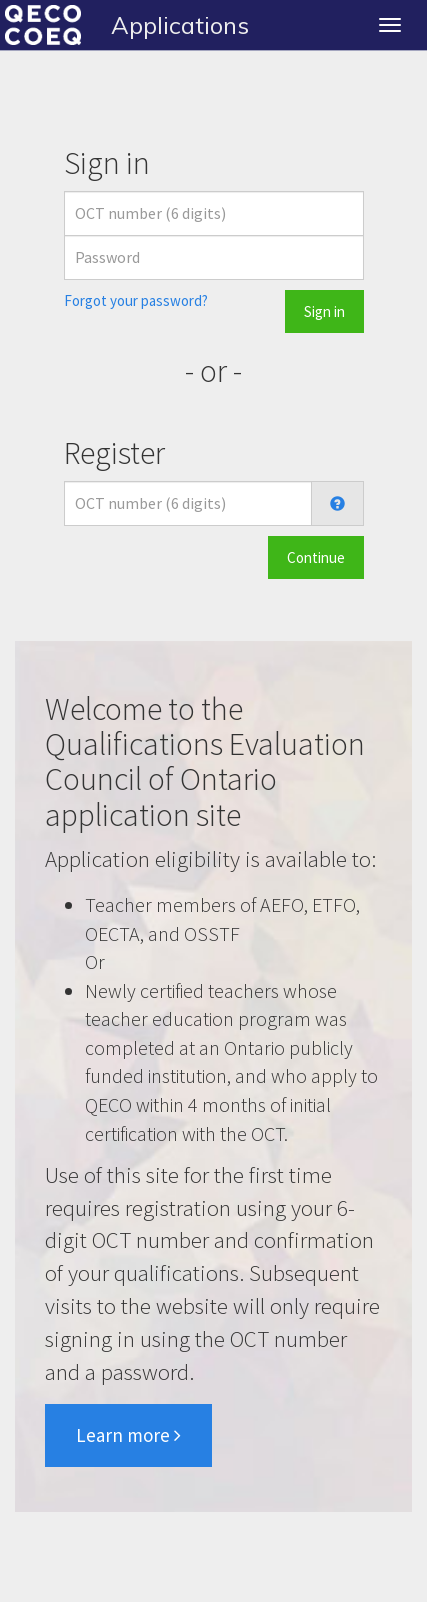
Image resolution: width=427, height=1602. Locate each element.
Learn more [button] (128, 1435)
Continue (316, 557)
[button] (337, 504)
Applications (180, 25)
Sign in (324, 311)
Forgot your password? (136, 300)
